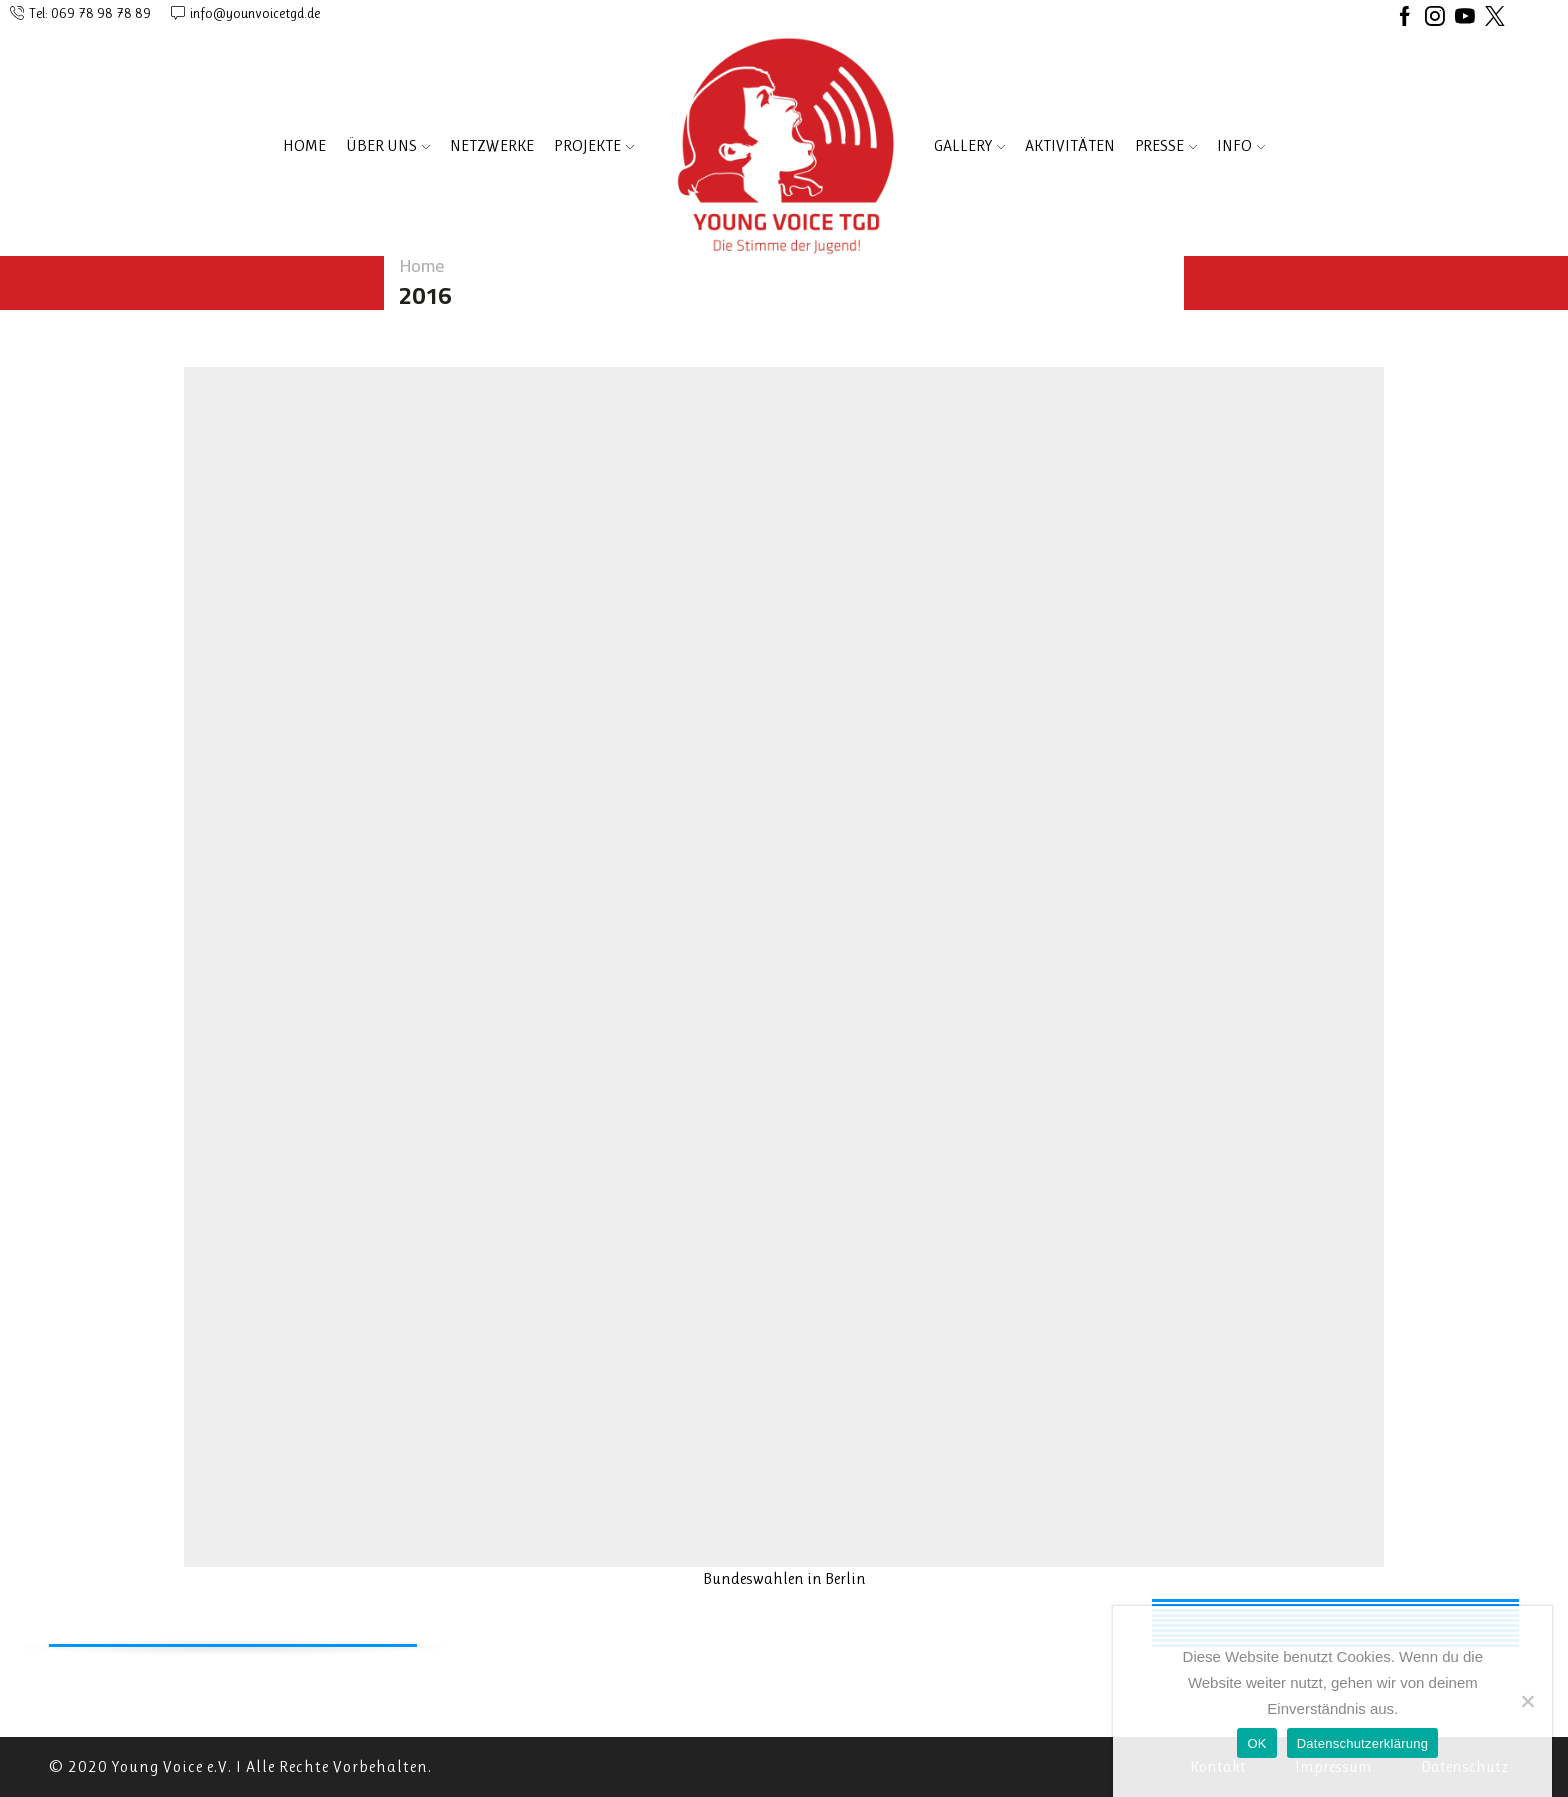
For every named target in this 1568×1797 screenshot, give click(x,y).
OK (1256, 1743)
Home (304, 145)
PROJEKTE (594, 145)
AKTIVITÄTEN (1070, 145)
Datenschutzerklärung (1362, 1743)
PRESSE (1166, 145)
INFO (1241, 145)
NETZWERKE (492, 145)
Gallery (969, 145)
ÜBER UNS (388, 145)
